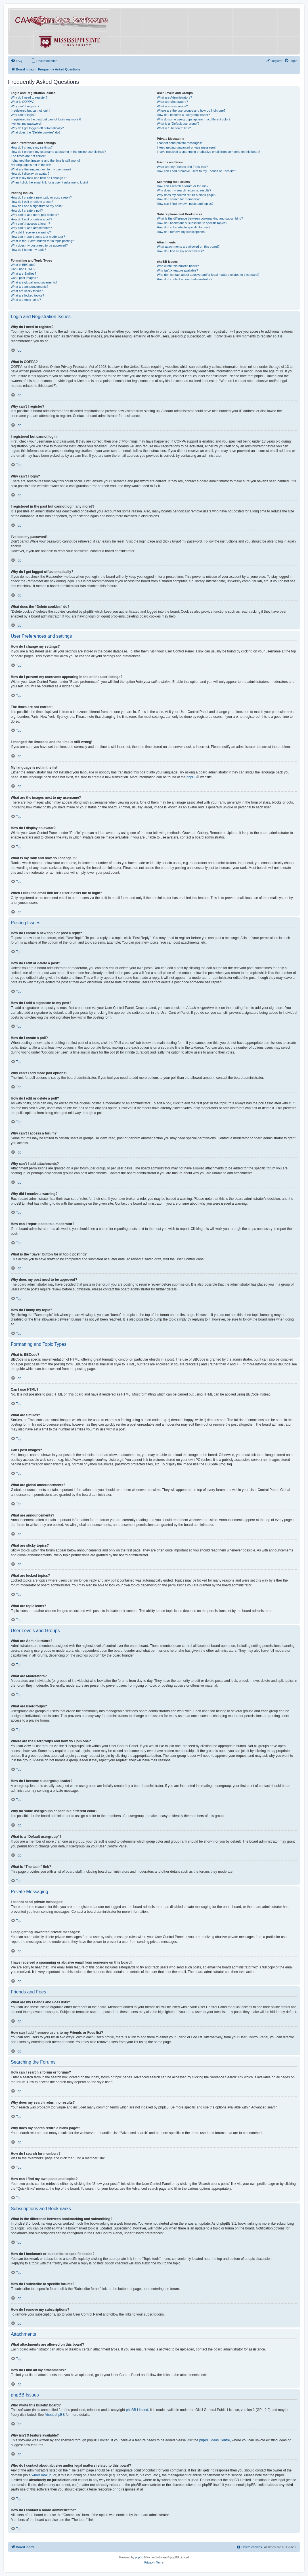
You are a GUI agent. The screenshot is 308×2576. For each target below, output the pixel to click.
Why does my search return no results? (184, 190)
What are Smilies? (23, 273)
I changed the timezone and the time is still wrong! (45, 160)
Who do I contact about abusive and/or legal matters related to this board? (208, 274)
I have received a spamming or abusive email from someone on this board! (208, 151)
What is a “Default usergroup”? (178, 123)
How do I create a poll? (27, 210)
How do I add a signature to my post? (36, 206)
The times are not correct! (28, 156)
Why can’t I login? (23, 114)
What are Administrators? (174, 97)
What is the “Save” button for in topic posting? (42, 241)
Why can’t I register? (25, 106)
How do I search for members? (178, 199)
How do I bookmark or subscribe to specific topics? (192, 223)
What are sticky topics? (27, 291)
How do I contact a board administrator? (184, 279)
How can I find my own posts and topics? (185, 203)
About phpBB (55, 2415)
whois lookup (41, 2475)
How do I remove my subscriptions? (181, 231)
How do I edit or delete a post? (32, 201)
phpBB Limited (137, 2410)
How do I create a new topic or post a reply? (41, 197)
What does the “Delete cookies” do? (35, 132)
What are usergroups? (172, 106)
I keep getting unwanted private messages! (186, 147)
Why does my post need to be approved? (39, 245)
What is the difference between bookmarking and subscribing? (200, 218)
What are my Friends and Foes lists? (182, 166)
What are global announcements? (34, 282)
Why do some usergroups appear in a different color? (194, 119)
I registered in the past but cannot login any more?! (46, 119)
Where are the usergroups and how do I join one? (191, 110)
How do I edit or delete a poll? (31, 219)
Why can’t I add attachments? (31, 228)
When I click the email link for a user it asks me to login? (49, 182)
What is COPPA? (23, 101)
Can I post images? (24, 277)
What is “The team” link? (174, 128)
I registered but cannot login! (30, 110)
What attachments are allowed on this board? (188, 246)
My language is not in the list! (31, 164)
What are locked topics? (27, 295)
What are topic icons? (26, 299)
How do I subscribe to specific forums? (183, 227)
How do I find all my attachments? (180, 251)
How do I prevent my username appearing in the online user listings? (58, 151)
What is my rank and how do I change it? (39, 178)
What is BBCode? (23, 264)
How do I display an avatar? (30, 173)
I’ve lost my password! (26, 123)
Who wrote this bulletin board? (178, 266)
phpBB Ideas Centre (214, 2440)
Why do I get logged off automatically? (37, 128)
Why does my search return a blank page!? (187, 195)
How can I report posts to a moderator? (38, 236)
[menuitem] (16, 60)
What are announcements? (29, 286)
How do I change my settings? (32, 147)
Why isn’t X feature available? (177, 270)
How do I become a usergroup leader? (183, 114)
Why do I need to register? (29, 97)
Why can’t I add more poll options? (35, 214)
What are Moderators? (172, 101)
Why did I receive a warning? (31, 232)
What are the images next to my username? (41, 169)
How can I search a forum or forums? (182, 186)
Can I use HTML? (23, 269)
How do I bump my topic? (28, 249)
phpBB (192, 777)
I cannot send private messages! (179, 143)
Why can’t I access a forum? (30, 223)
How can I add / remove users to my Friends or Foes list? (196, 171)
